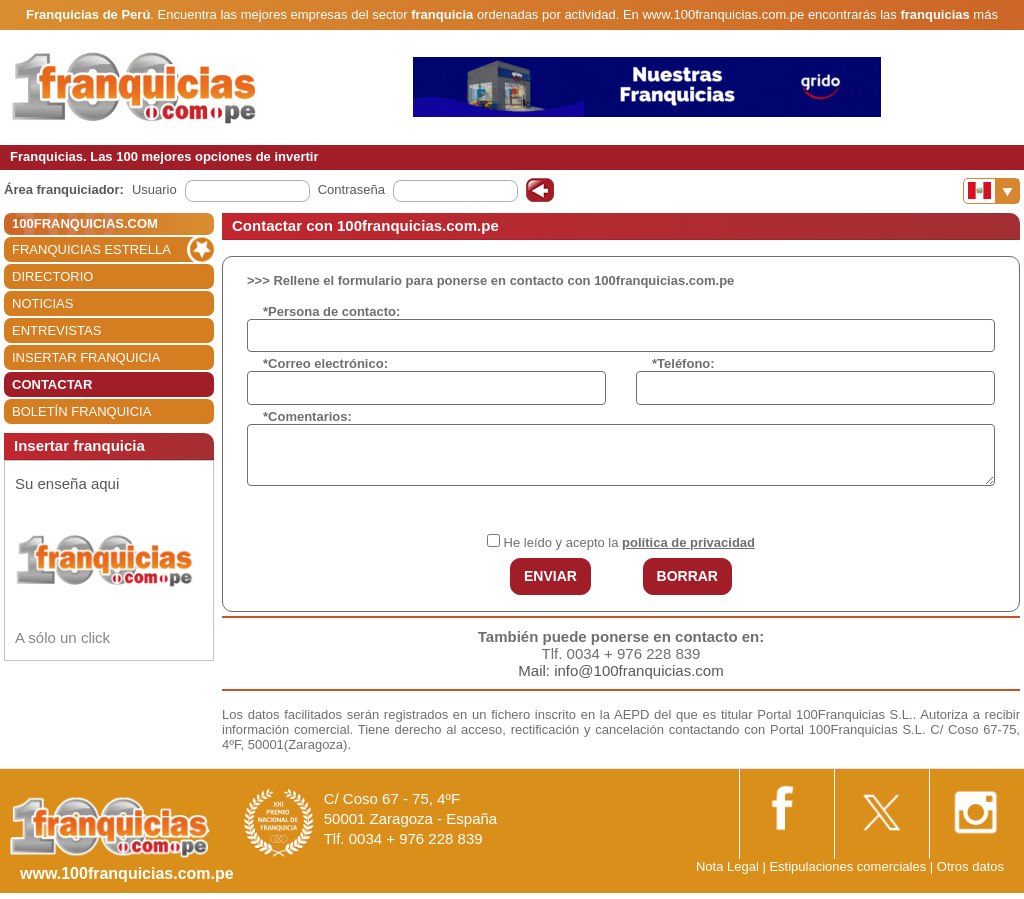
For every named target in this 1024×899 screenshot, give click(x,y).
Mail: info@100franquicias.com (620, 670)
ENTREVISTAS (56, 330)
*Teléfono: (683, 363)
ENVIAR (550, 576)
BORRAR (687, 576)
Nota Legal (727, 866)
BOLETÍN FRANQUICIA (81, 411)
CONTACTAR (52, 384)
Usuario (154, 189)
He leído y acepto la (629, 542)
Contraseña (351, 189)
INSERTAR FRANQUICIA (86, 357)
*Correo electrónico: (325, 363)
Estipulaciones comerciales (849, 866)
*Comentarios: (307, 416)
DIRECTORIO (52, 276)
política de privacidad (688, 542)
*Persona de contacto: (331, 311)
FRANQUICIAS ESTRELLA (91, 249)
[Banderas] (991, 191)
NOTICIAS (42, 303)
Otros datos (970, 866)
